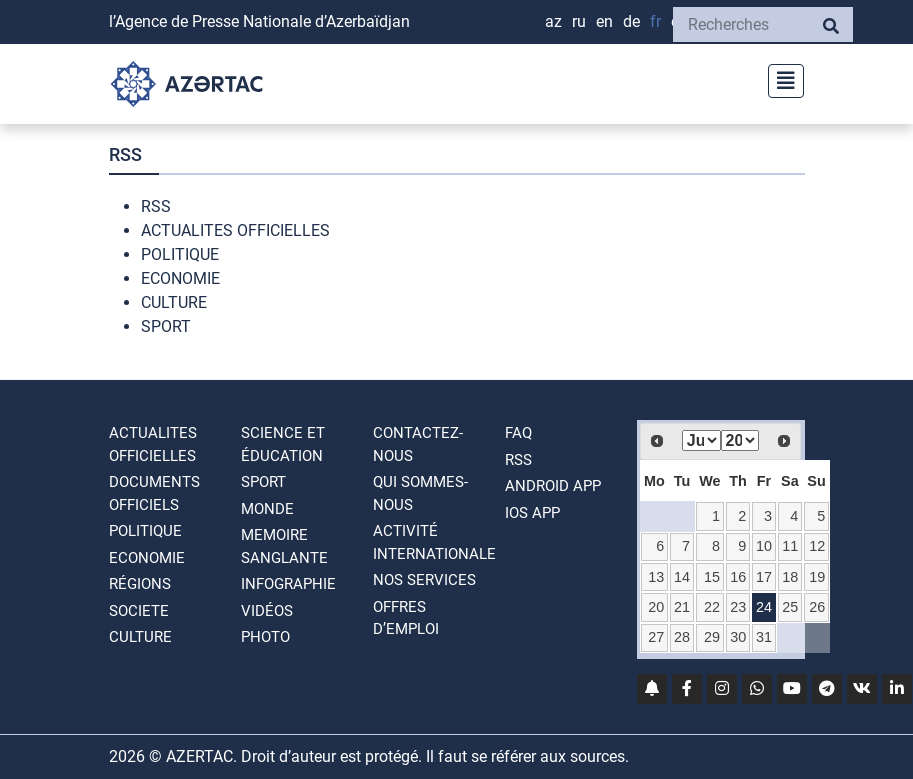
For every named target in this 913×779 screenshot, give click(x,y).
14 (682, 577)
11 (790, 546)
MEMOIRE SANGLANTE (284, 546)
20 (656, 607)
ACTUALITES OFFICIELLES (235, 230)
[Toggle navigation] (780, 78)
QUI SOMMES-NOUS (420, 493)
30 (738, 637)
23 (738, 607)
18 (790, 577)
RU (579, 21)
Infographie (288, 584)
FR (655, 21)
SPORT (166, 326)
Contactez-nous (418, 444)
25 (790, 607)
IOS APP (532, 513)
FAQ (518, 433)
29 (712, 637)
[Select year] (740, 440)
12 (817, 546)
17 (764, 577)
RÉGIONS (140, 584)
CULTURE (174, 302)
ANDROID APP (553, 486)
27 (656, 637)
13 (656, 577)
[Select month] (701, 440)
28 (682, 637)
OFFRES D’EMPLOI (406, 618)
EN (604, 21)
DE (631, 21)
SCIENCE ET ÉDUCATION (283, 444)
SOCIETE (139, 611)
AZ (553, 21)
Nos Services (424, 580)
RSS (156, 206)
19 (817, 577)
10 (764, 546)
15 (712, 577)
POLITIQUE (180, 254)
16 (738, 577)
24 (764, 607)
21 (682, 607)
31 (764, 637)
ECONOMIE (180, 278)
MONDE (267, 509)
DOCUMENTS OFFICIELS (154, 493)
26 (817, 607)
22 (712, 607)
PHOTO (265, 637)
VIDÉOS (267, 611)
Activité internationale (434, 542)
